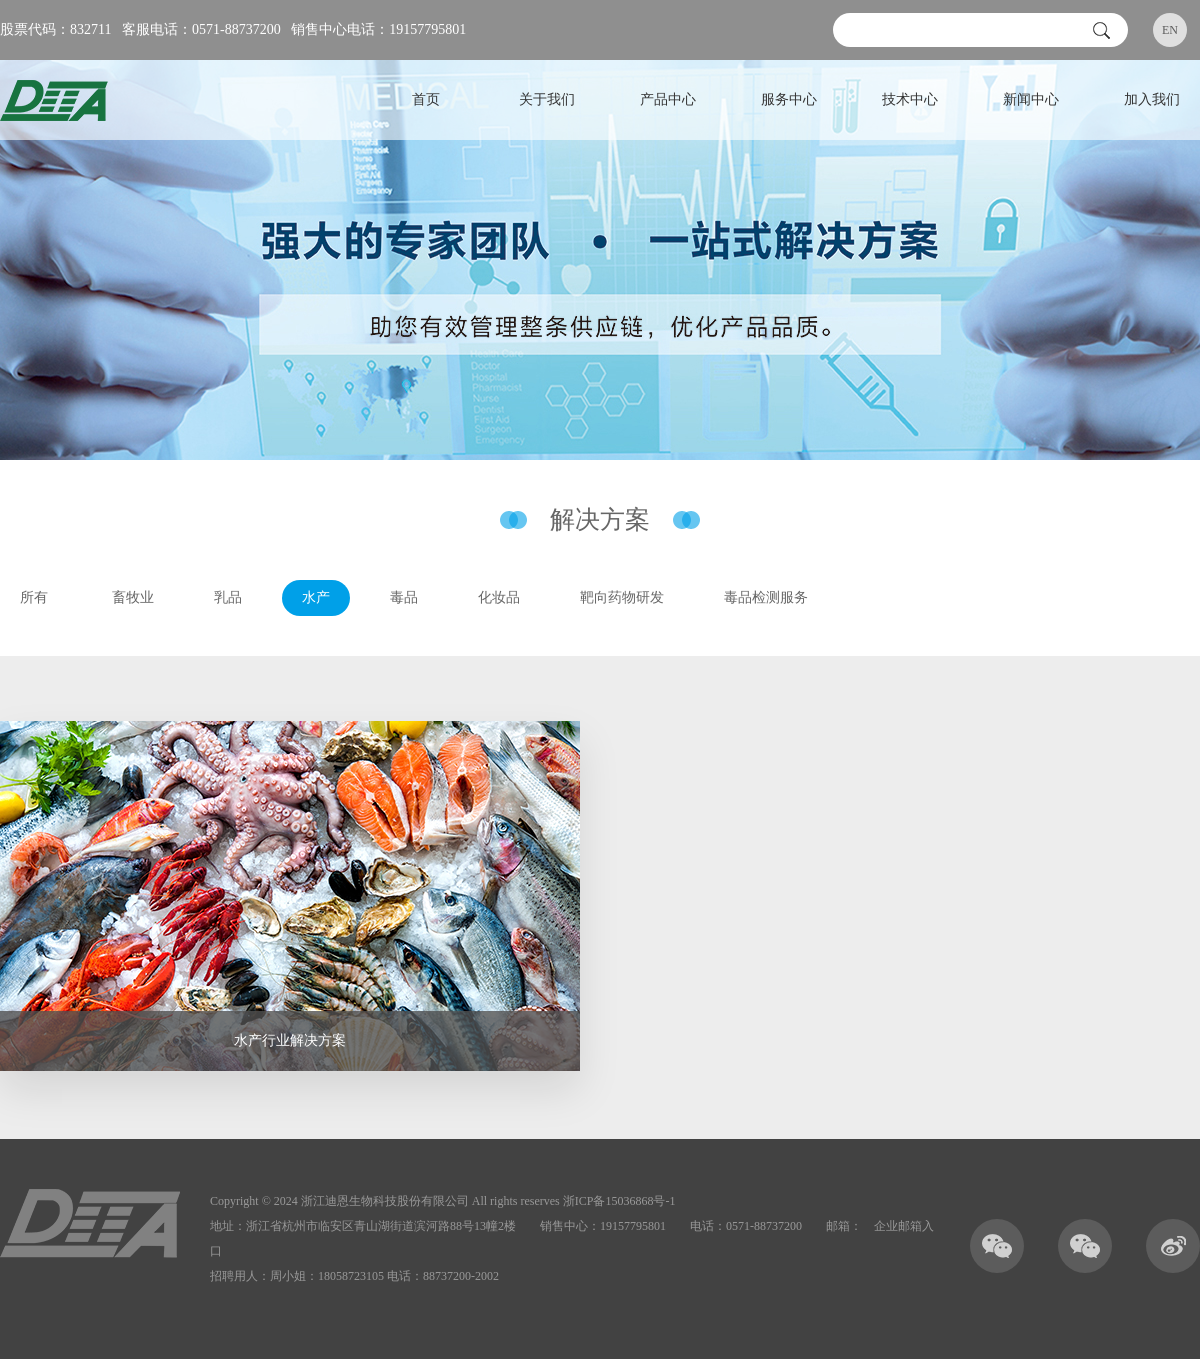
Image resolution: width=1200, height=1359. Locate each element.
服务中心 (789, 99)
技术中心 (910, 99)
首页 (426, 99)
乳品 (228, 598)
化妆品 (499, 598)
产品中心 (668, 99)
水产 (316, 598)
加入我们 (1152, 99)
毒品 (404, 598)
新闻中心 (1031, 99)
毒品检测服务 (766, 598)
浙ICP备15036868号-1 (619, 1201)
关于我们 (547, 99)
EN (1170, 30)
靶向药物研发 (622, 598)
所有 (34, 598)
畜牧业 (133, 598)
